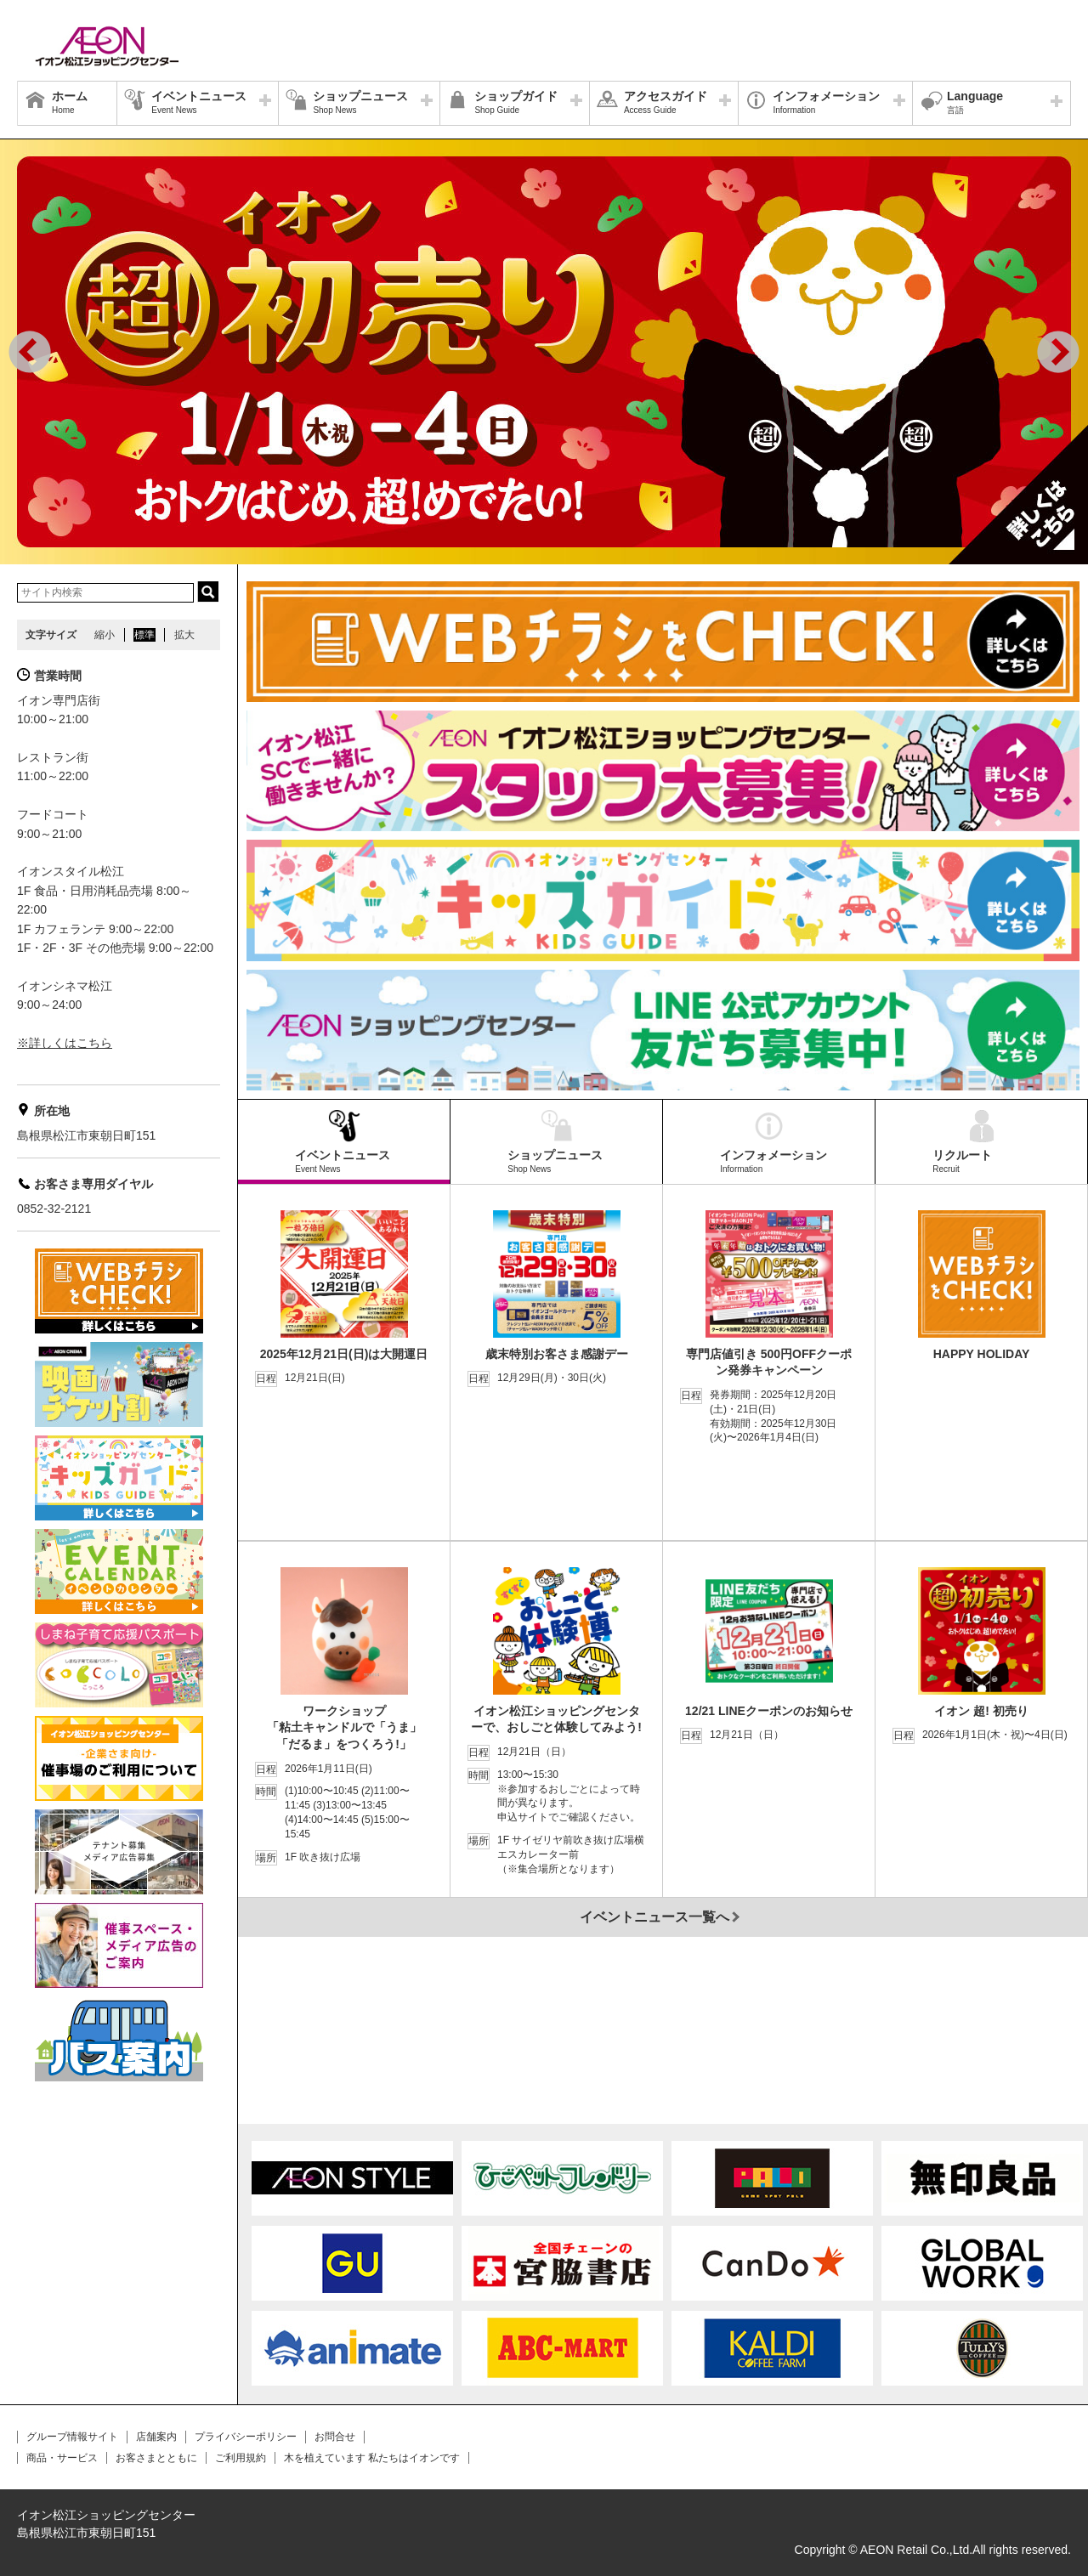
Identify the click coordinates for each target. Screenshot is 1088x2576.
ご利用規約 (240, 2458)
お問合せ (334, 2437)
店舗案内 (156, 2437)
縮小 (104, 635)
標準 (144, 635)
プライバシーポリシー (246, 2437)
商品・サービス (62, 2458)
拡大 (184, 635)
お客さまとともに (156, 2458)
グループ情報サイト (72, 2437)
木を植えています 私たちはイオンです (372, 2458)
